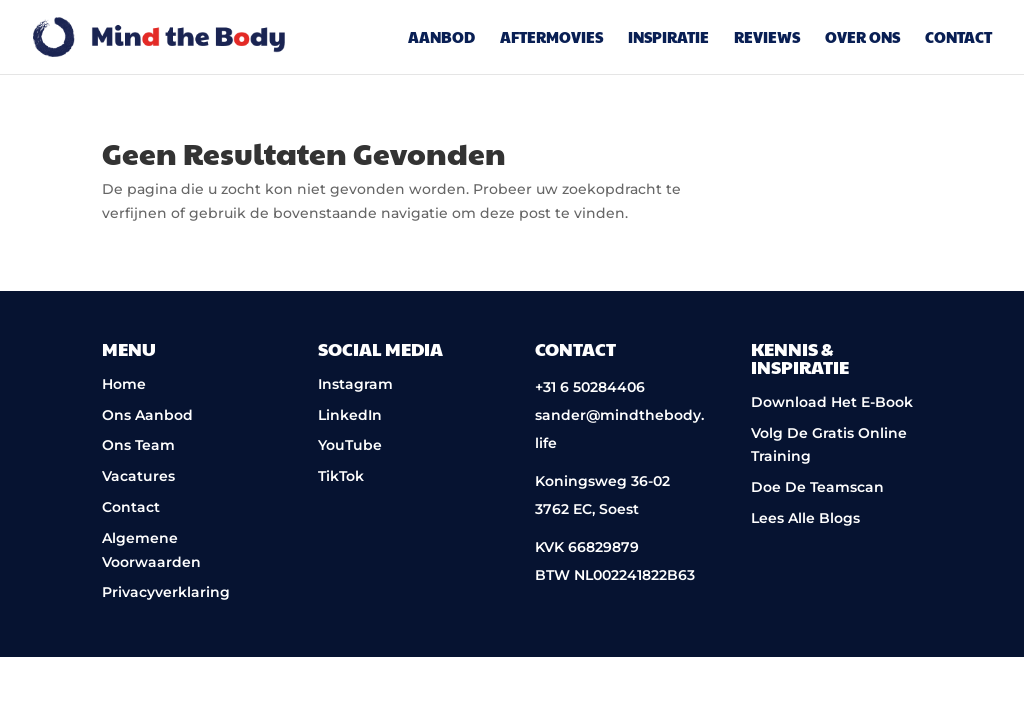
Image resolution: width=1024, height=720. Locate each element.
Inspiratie (668, 38)
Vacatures (138, 476)
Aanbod (441, 38)
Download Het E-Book (832, 402)
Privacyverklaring (166, 592)
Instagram (355, 384)
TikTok (341, 476)
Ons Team (138, 445)
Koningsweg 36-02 (602, 481)
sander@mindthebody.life (619, 429)
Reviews (767, 38)
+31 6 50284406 (590, 387)
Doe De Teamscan (817, 487)
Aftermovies (551, 38)
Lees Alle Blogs (805, 518)
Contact (958, 38)
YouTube (350, 445)
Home (124, 384)
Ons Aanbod (147, 415)
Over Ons (862, 38)
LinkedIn (350, 415)
